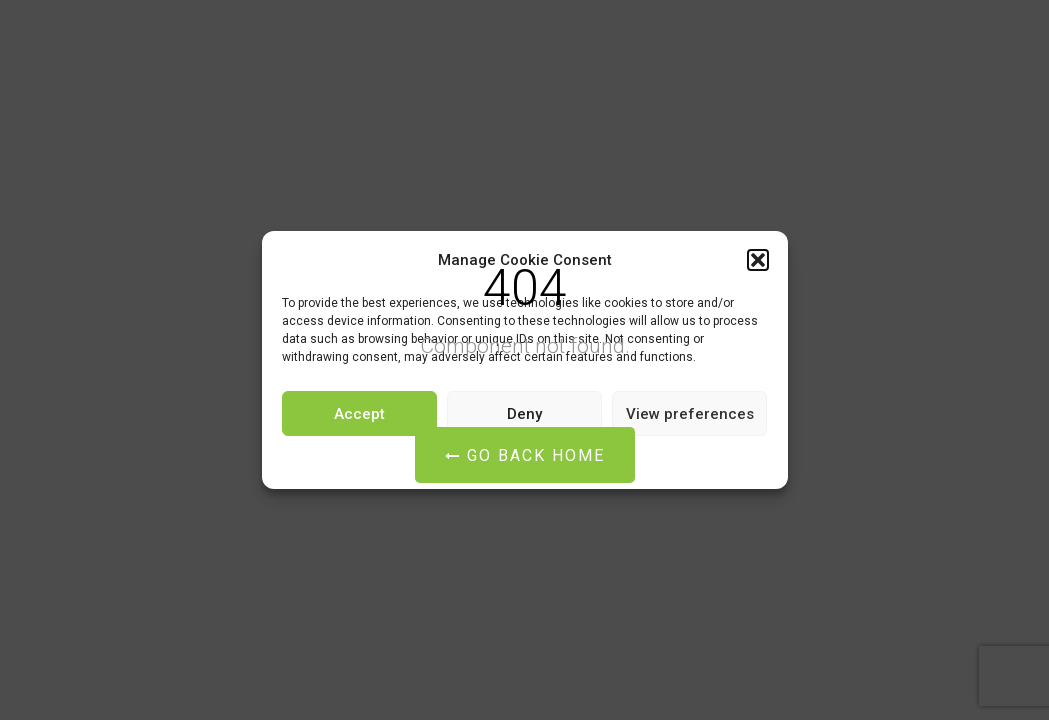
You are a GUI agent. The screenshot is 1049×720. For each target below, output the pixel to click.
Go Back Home (525, 455)
